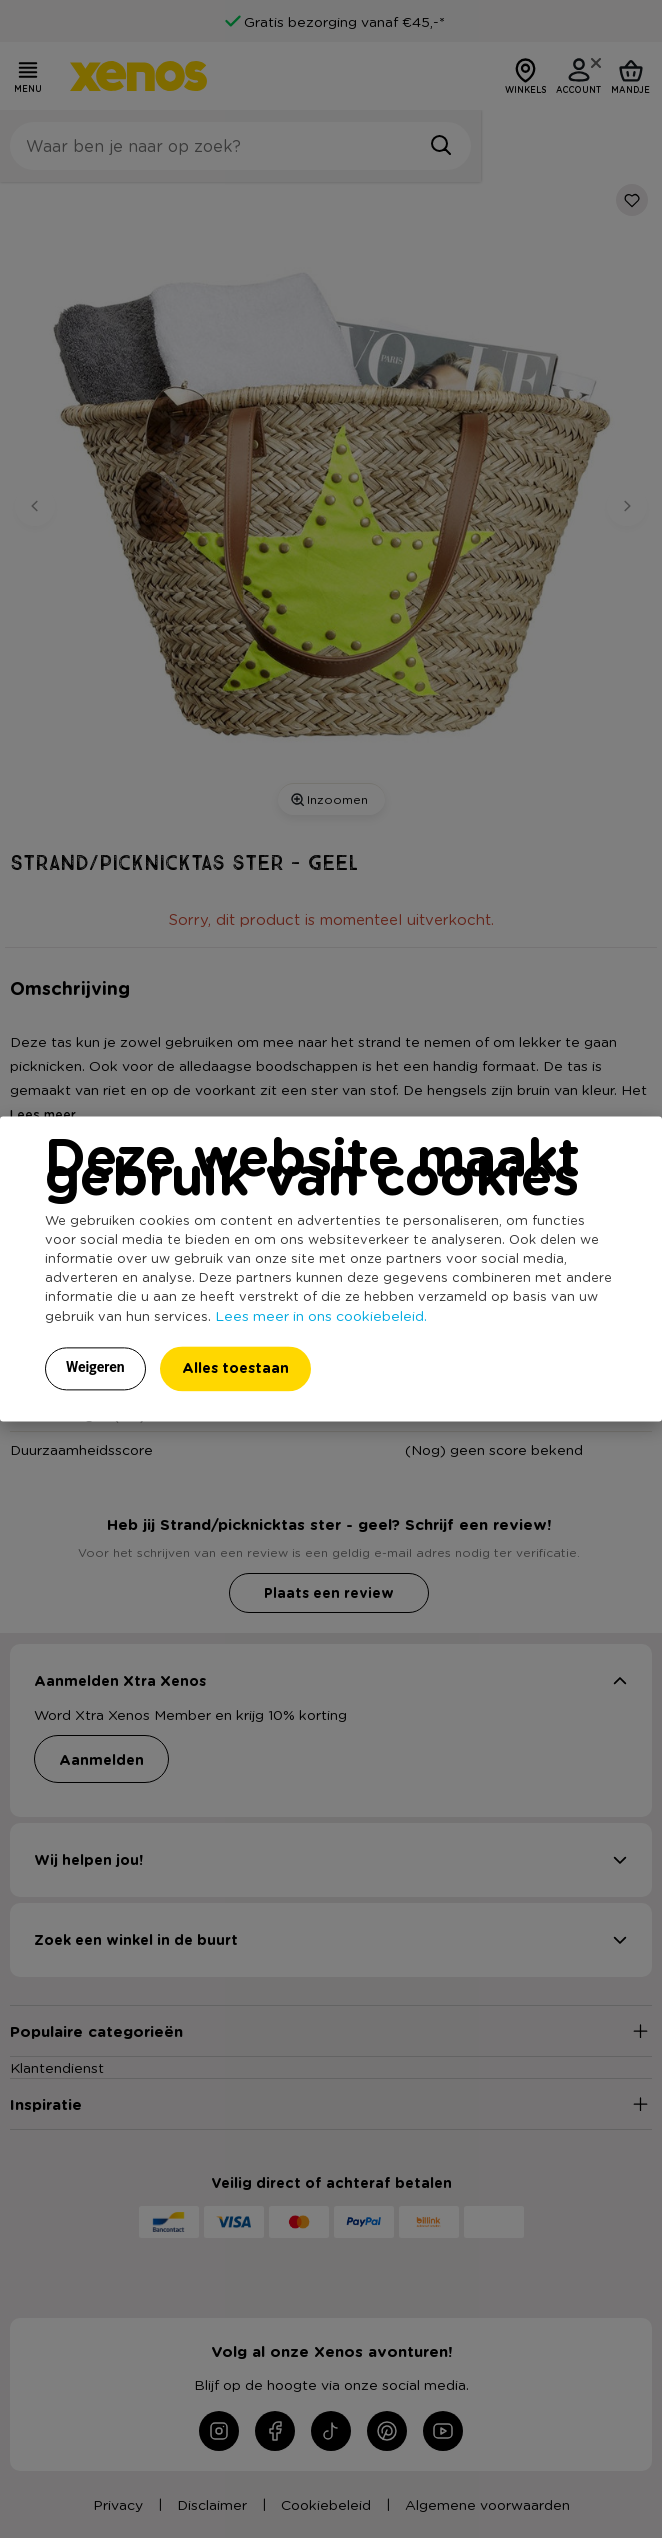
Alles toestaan (235, 1368)
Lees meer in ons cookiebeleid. (321, 1316)
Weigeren (95, 1368)
